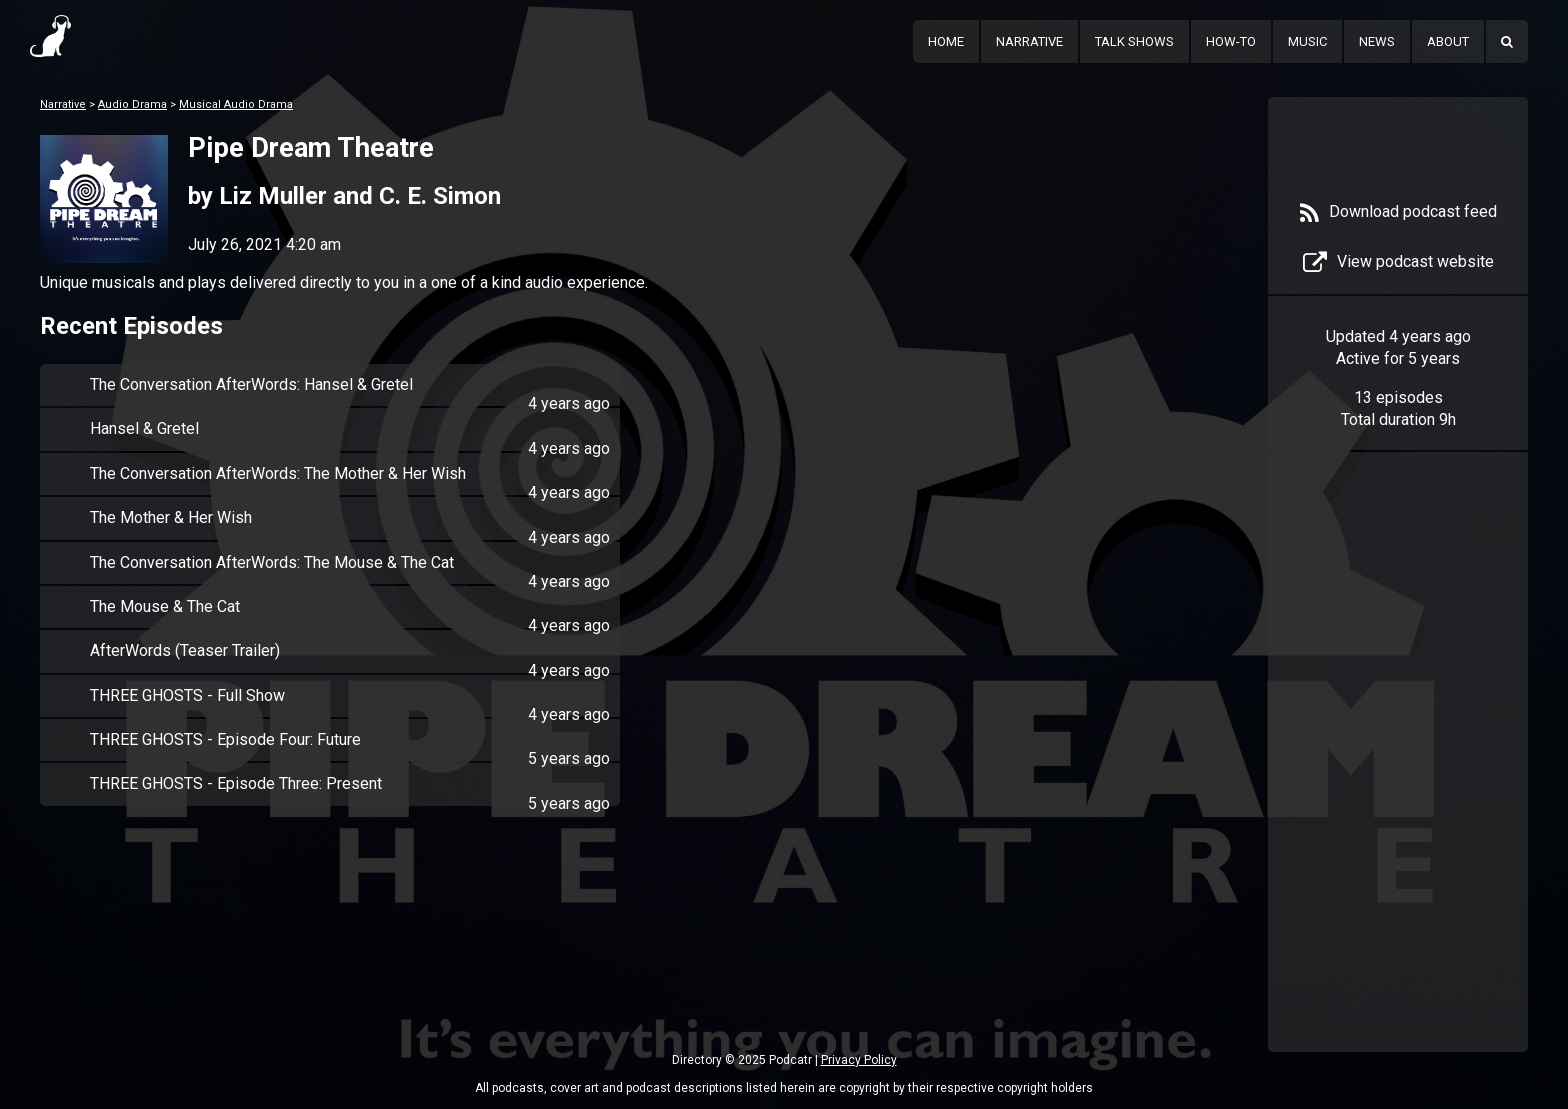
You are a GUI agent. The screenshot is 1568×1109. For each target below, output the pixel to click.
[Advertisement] (1398, 782)
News (1377, 41)
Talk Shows (1134, 41)
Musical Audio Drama (236, 104)
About (1448, 41)
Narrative (1029, 41)
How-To (1231, 41)
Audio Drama (132, 104)
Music (1307, 41)
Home (946, 41)
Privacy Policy (859, 1060)
